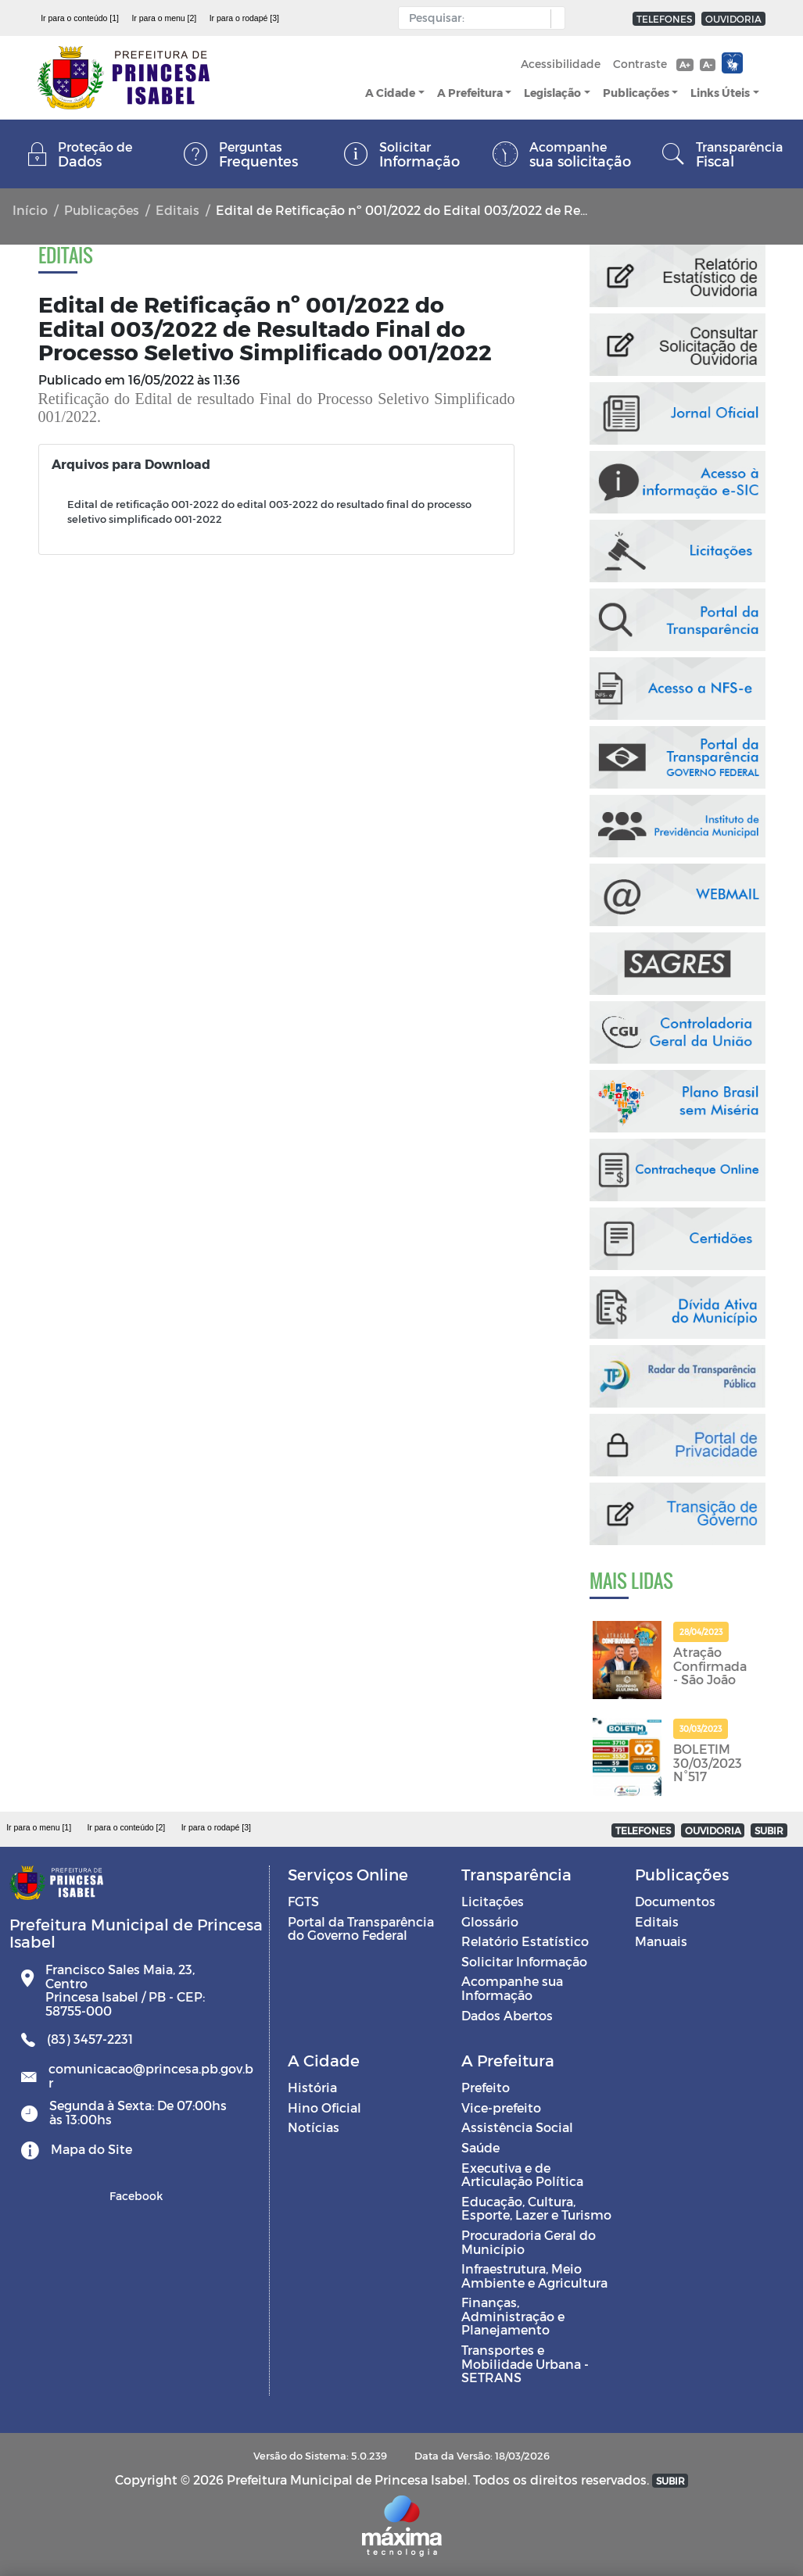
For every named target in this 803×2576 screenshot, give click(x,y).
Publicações (636, 92)
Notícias (313, 2127)
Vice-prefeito (501, 2107)
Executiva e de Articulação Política (522, 2174)
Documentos (675, 1901)
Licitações (492, 1901)
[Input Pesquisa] (478, 18)
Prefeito (485, 2087)
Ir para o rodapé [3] (244, 18)
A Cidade (390, 92)
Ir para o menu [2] (163, 18)
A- (707, 64)
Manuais (661, 1941)
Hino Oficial (324, 2107)
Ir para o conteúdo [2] (126, 1827)
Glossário (489, 1921)
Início (30, 209)
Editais (177, 209)
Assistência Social (517, 2127)
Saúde (480, 2147)
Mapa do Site (91, 2148)
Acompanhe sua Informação (512, 1987)
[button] (553, 18)
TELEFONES (664, 18)
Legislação (552, 92)
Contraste (640, 63)
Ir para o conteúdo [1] (80, 18)
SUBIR (769, 1830)
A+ (684, 64)
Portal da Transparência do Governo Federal (361, 1928)
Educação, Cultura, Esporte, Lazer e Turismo (536, 2208)
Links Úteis (720, 92)
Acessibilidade (560, 63)
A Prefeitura (470, 92)
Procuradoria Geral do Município (528, 2241)
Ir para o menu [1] (38, 1827)
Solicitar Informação (524, 1961)
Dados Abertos (507, 2015)
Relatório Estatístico (525, 1941)
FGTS (303, 1901)
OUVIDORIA (733, 18)
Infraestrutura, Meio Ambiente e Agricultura (534, 2275)
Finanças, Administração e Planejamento (513, 2316)
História (312, 2087)
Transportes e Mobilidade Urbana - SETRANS (525, 2363)
